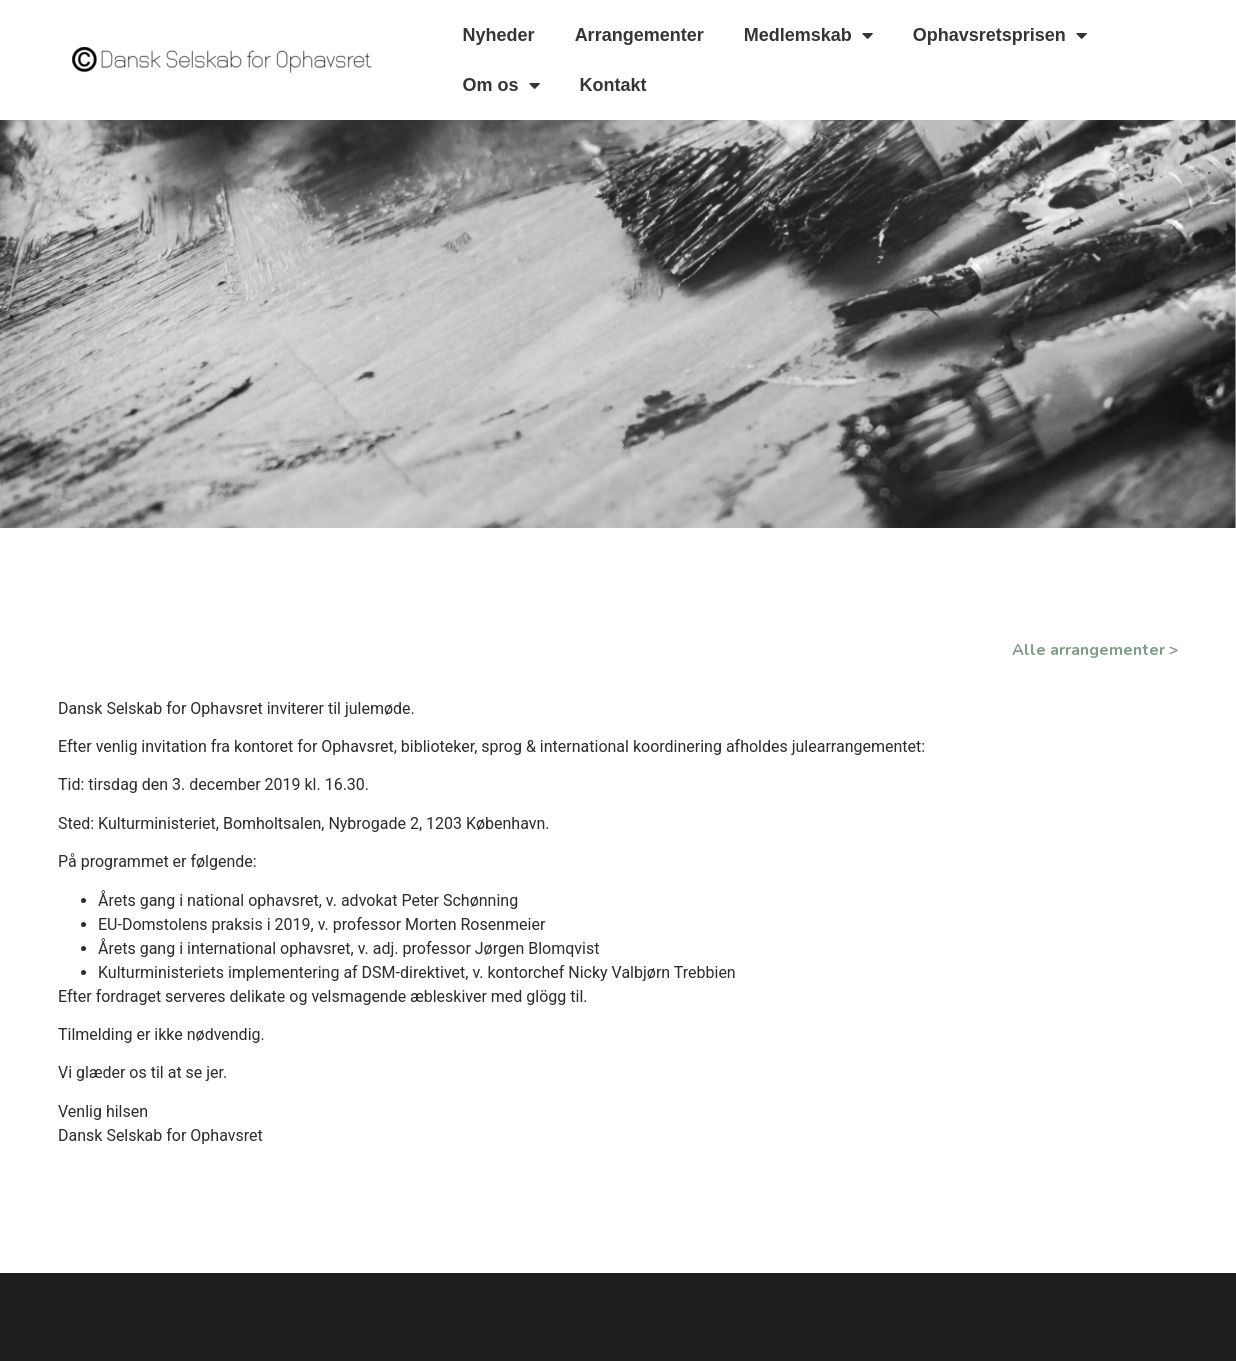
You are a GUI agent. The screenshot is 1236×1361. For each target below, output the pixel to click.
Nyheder (499, 35)
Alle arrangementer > (1095, 650)
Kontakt (613, 85)
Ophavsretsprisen (1000, 35)
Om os (501, 85)
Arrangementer (639, 35)
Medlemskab (808, 35)
